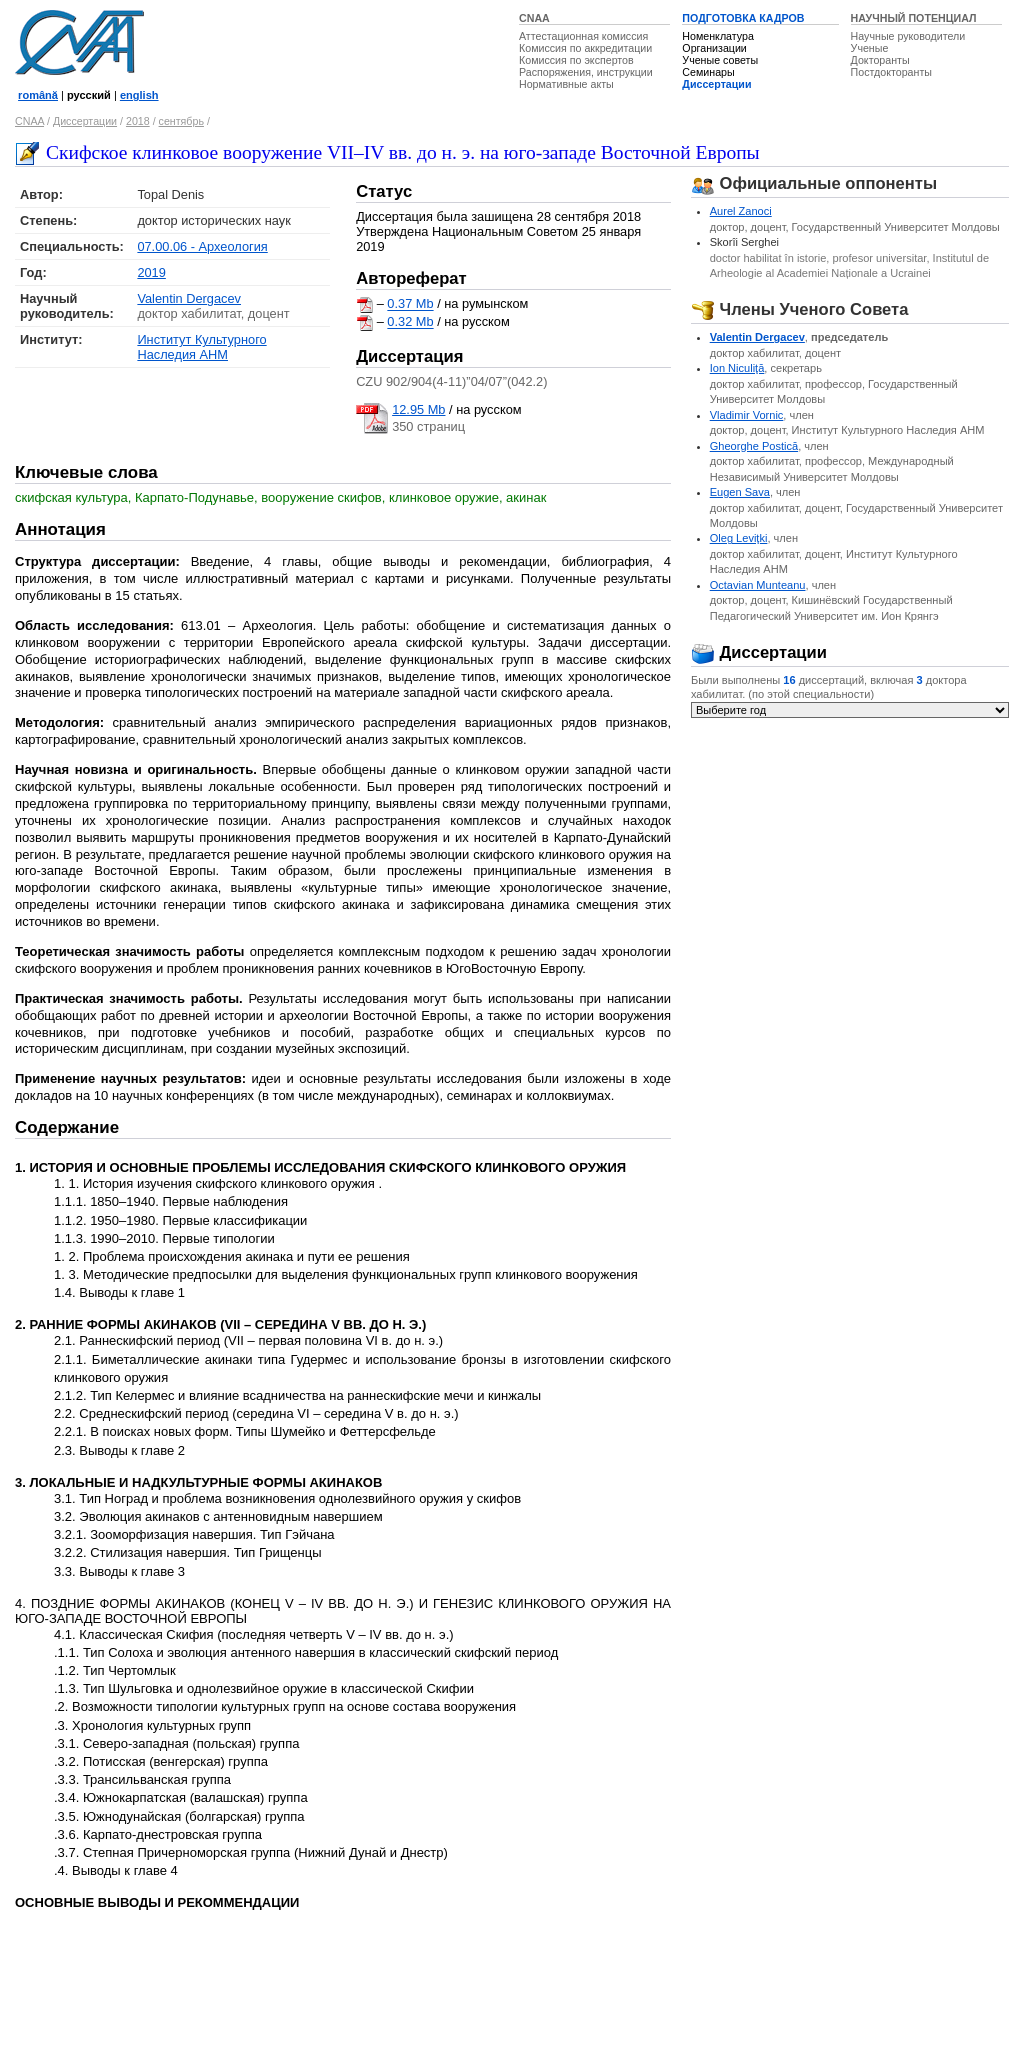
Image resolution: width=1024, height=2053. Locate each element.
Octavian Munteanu (758, 585)
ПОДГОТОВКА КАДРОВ (743, 18)
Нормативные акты (566, 84)
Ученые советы (720, 60)
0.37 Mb (410, 304)
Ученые (870, 48)
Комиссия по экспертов (576, 60)
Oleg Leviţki (739, 538)
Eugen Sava (740, 492)
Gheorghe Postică (754, 446)
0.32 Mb (410, 322)
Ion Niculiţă (737, 368)
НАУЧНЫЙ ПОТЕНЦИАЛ (914, 18)
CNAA (534, 18)
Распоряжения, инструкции (586, 72)
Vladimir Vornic (747, 415)
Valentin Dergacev (189, 298)
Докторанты (880, 60)
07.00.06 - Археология (202, 246)
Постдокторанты (891, 72)
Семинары (708, 72)
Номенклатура (718, 36)
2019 (151, 272)
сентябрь (181, 121)
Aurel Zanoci (741, 211)
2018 (138, 121)
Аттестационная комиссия (583, 36)
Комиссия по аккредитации (585, 48)
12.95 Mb (418, 409)
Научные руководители (908, 36)
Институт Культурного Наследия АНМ (201, 347)
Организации (714, 48)
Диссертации (716, 84)
